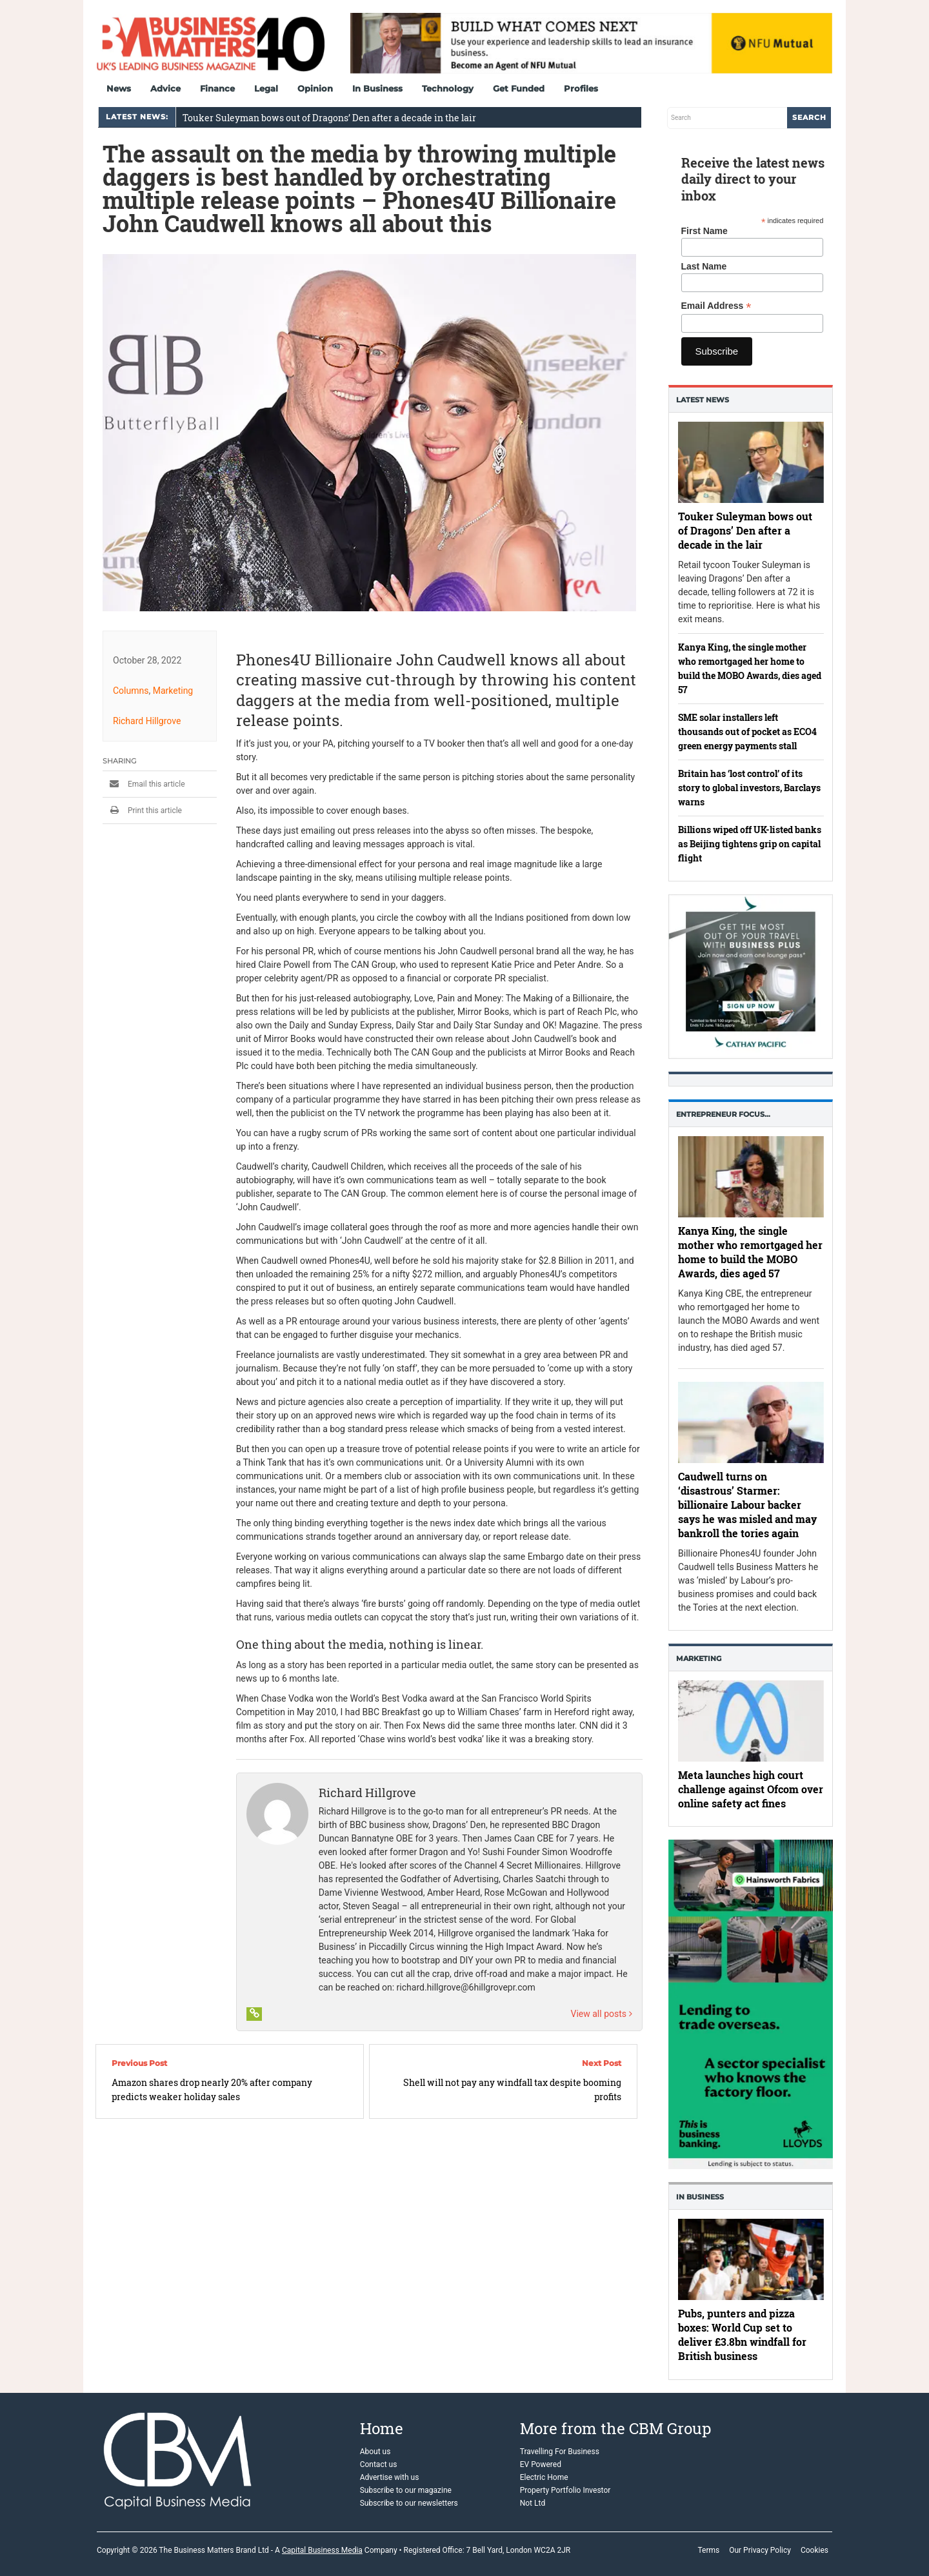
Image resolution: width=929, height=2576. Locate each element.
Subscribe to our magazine (406, 2490)
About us (375, 2451)
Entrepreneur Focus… (723, 1114)
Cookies (814, 2550)
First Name (704, 231)
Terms (708, 2550)
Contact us (378, 2464)
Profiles (581, 88)
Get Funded (518, 88)
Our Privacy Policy (760, 2550)
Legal (266, 88)
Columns (130, 690)
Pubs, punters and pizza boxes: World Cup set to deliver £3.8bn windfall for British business (742, 2335)
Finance (217, 88)
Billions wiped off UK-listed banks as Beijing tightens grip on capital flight (749, 843)
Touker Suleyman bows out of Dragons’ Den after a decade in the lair (329, 118)
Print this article (142, 810)
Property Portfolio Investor (565, 2490)
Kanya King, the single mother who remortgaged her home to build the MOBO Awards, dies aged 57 (750, 1252)
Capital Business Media (322, 2550)
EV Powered (540, 2464)
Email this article (144, 784)
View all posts (601, 2014)
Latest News (702, 399)
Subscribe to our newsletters (409, 2503)
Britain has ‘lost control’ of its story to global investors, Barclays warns (749, 787)
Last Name (704, 266)
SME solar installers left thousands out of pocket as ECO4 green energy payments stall (747, 731)
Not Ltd (532, 2503)
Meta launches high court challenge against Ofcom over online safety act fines (750, 1789)
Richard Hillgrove (147, 721)
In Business (377, 88)
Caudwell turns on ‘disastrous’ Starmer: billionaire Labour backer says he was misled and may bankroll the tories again (747, 1505)
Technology (448, 88)
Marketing (173, 690)
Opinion (315, 88)
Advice (165, 88)
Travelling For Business (559, 2451)
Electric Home (544, 2477)
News (118, 88)
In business (700, 2196)
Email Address (716, 306)
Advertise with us (389, 2477)
